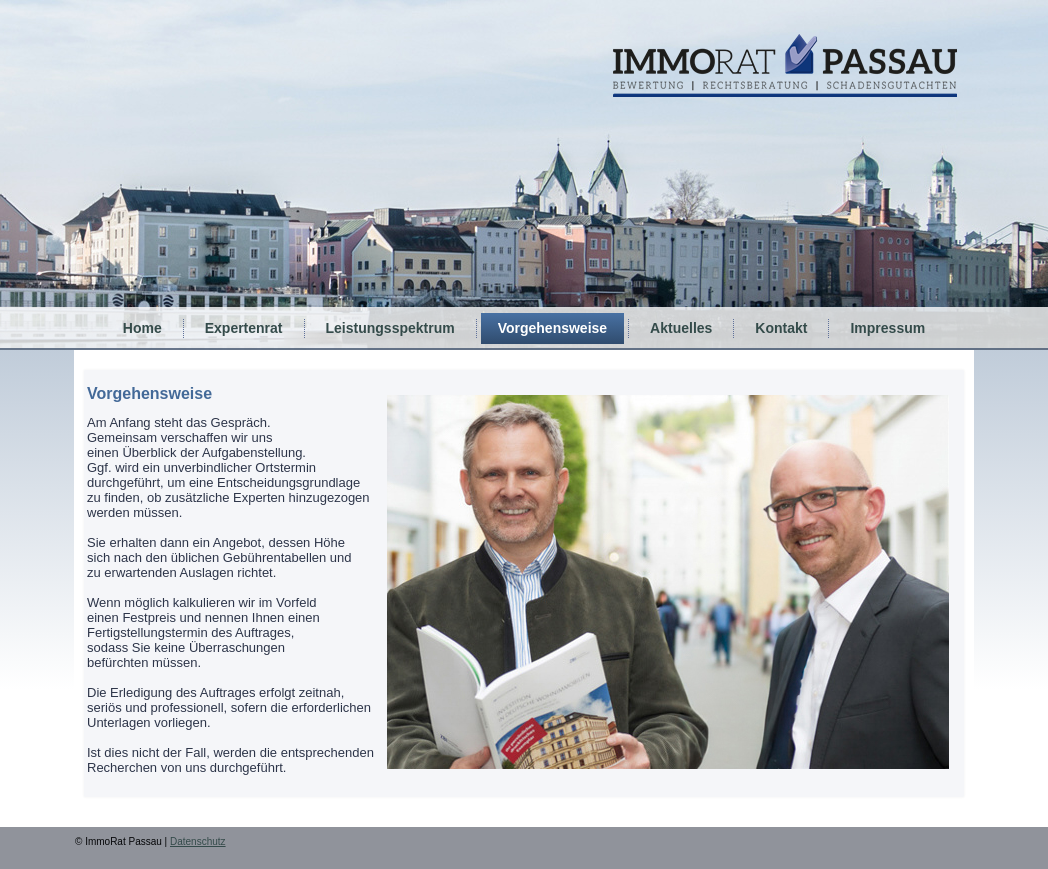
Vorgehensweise (552, 328)
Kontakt (781, 328)
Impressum (887, 328)
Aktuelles (681, 328)
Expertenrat (244, 328)
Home (142, 328)
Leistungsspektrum (390, 328)
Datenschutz (198, 841)
